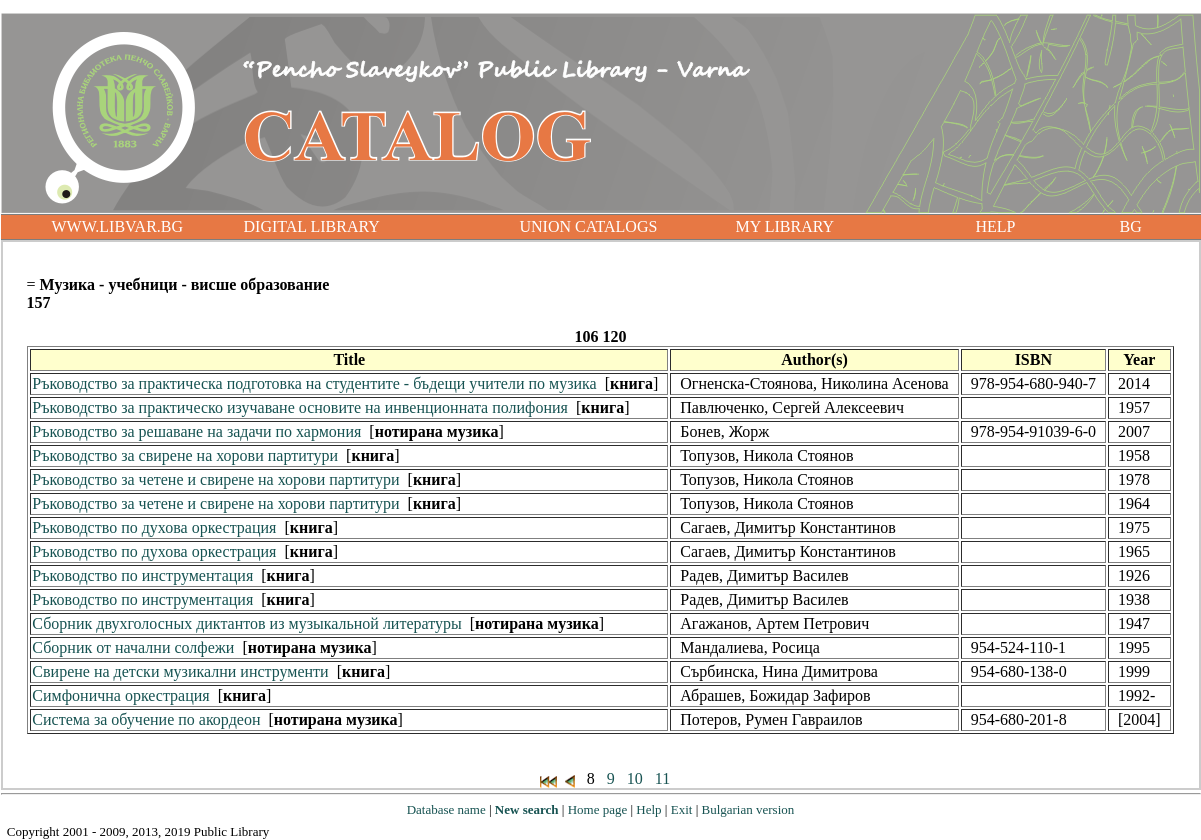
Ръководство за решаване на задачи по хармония (196, 431)
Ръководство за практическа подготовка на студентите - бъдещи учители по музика (314, 383)
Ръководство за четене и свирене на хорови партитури (215, 479)
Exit (682, 809)
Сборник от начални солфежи (133, 647)
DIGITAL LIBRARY (312, 226)
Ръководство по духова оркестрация (154, 527)
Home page (598, 809)
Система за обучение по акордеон (146, 719)
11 (662, 778)
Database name (446, 809)
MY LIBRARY (785, 226)
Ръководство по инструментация (142, 575)
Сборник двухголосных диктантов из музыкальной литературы (246, 623)
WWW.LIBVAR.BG (118, 226)
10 (635, 778)
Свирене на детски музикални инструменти (180, 671)
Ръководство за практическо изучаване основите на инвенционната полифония (300, 407)
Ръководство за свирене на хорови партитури (185, 455)
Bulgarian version (747, 809)
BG (1131, 226)
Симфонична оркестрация (120, 695)
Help (648, 809)
